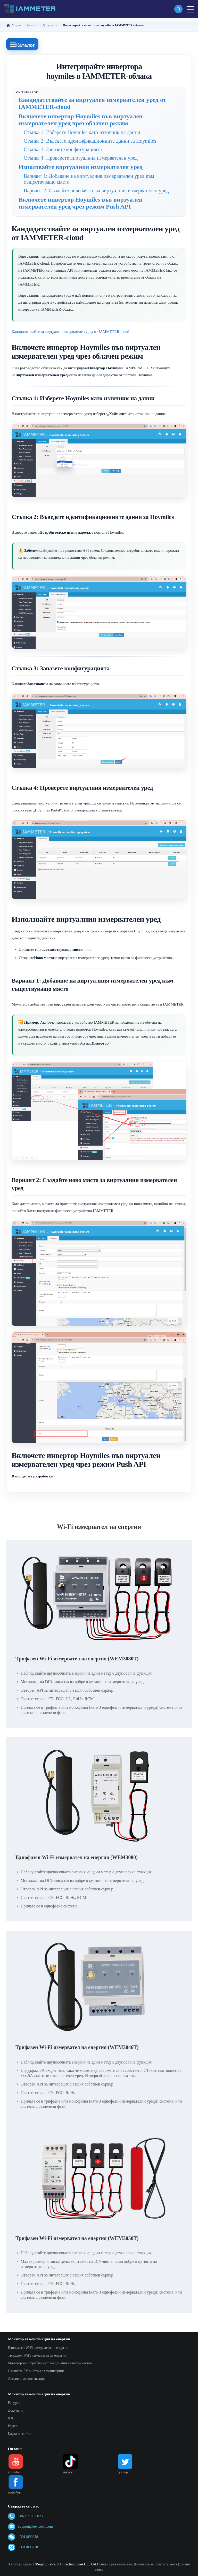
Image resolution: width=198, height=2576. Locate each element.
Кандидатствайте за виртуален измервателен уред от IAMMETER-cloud (92, 103)
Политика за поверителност (156, 2564)
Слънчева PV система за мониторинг (36, 2371)
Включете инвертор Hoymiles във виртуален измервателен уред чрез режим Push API (81, 203)
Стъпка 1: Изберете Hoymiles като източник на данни (82, 132)
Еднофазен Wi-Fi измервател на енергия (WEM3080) (76, 1857)
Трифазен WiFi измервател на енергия (37, 2355)
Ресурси (14, 2403)
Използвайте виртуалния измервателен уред (81, 167)
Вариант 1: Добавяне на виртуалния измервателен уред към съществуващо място (89, 179)
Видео (13, 2426)
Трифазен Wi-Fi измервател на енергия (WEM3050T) (76, 2238)
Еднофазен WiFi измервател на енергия (38, 2348)
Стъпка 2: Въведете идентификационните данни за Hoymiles (90, 141)
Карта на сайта (19, 2434)
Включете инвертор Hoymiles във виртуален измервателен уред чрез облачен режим (81, 120)
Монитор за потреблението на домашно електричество (50, 2363)
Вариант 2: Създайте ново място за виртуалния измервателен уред (96, 190)
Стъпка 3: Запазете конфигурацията (63, 149)
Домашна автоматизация (27, 2379)
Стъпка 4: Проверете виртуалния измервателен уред (81, 158)
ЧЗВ (11, 2418)
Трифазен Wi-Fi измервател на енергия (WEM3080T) (76, 1658)
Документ (15, 2410)
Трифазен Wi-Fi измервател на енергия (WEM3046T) (76, 2047)
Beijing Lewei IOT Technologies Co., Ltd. (66, 2564)
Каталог (22, 45)
